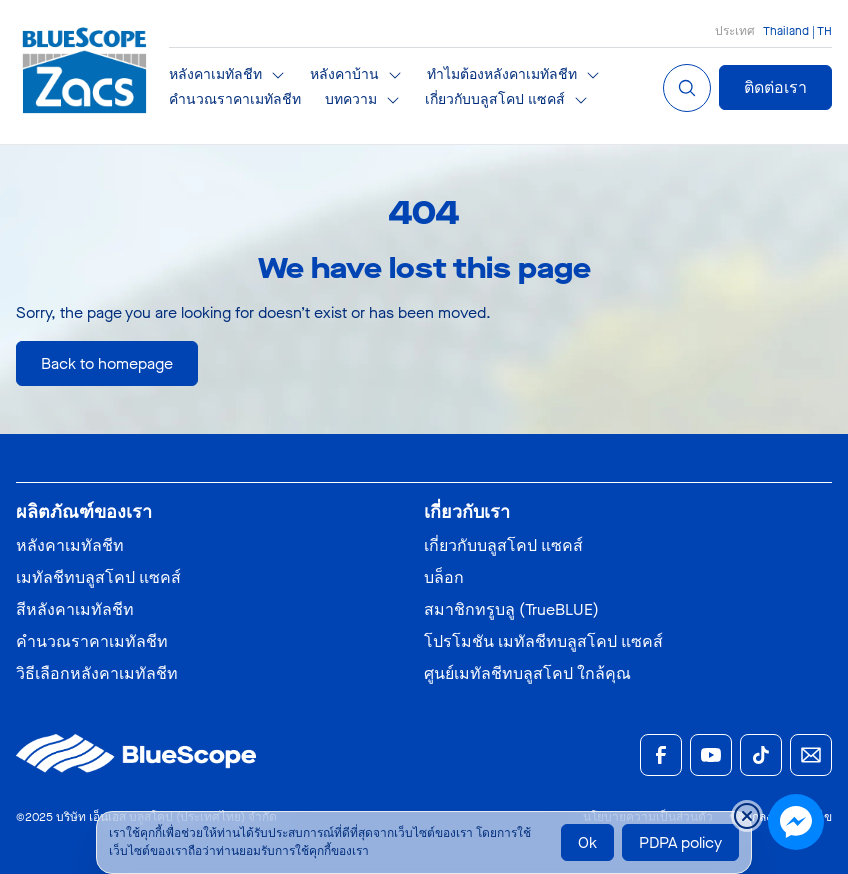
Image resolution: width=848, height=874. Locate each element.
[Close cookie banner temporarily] (747, 816)
